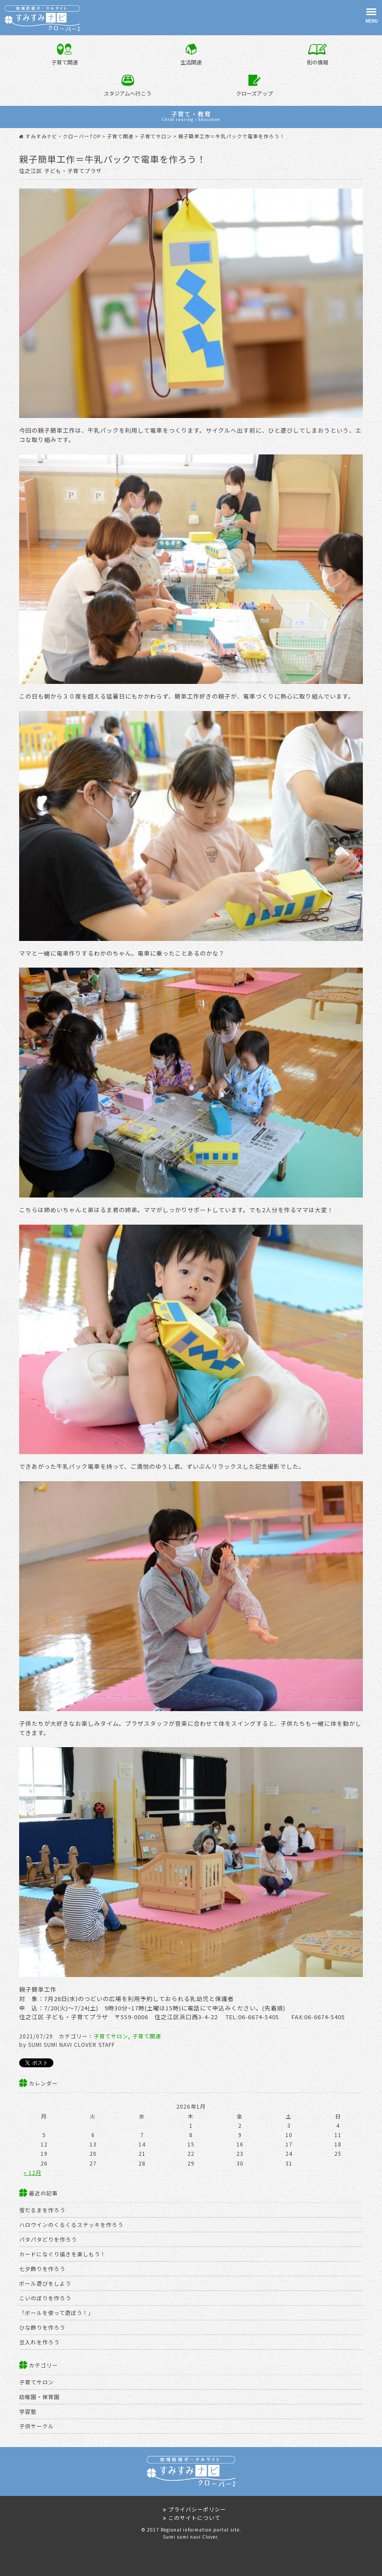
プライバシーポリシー (194, 2509)
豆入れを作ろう (39, 2342)
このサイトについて (191, 2517)
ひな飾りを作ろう (42, 2327)
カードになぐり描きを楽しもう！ (62, 2254)
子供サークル (36, 2426)
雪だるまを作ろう (42, 2210)
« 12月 (32, 2172)
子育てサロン (110, 2036)
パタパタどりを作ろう (48, 2239)
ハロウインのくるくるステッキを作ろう (71, 2224)
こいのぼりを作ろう (45, 2298)
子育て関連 (146, 2036)
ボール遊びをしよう (45, 2283)
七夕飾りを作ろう (42, 2268)
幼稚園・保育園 (39, 2396)
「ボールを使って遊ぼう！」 (56, 2312)
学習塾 (28, 2411)
